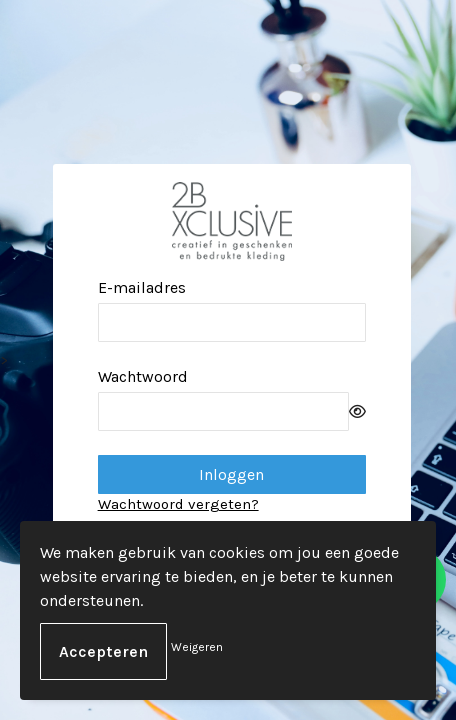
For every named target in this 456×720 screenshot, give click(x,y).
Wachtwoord (143, 376)
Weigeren (197, 647)
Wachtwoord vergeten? (178, 504)
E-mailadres (142, 287)
